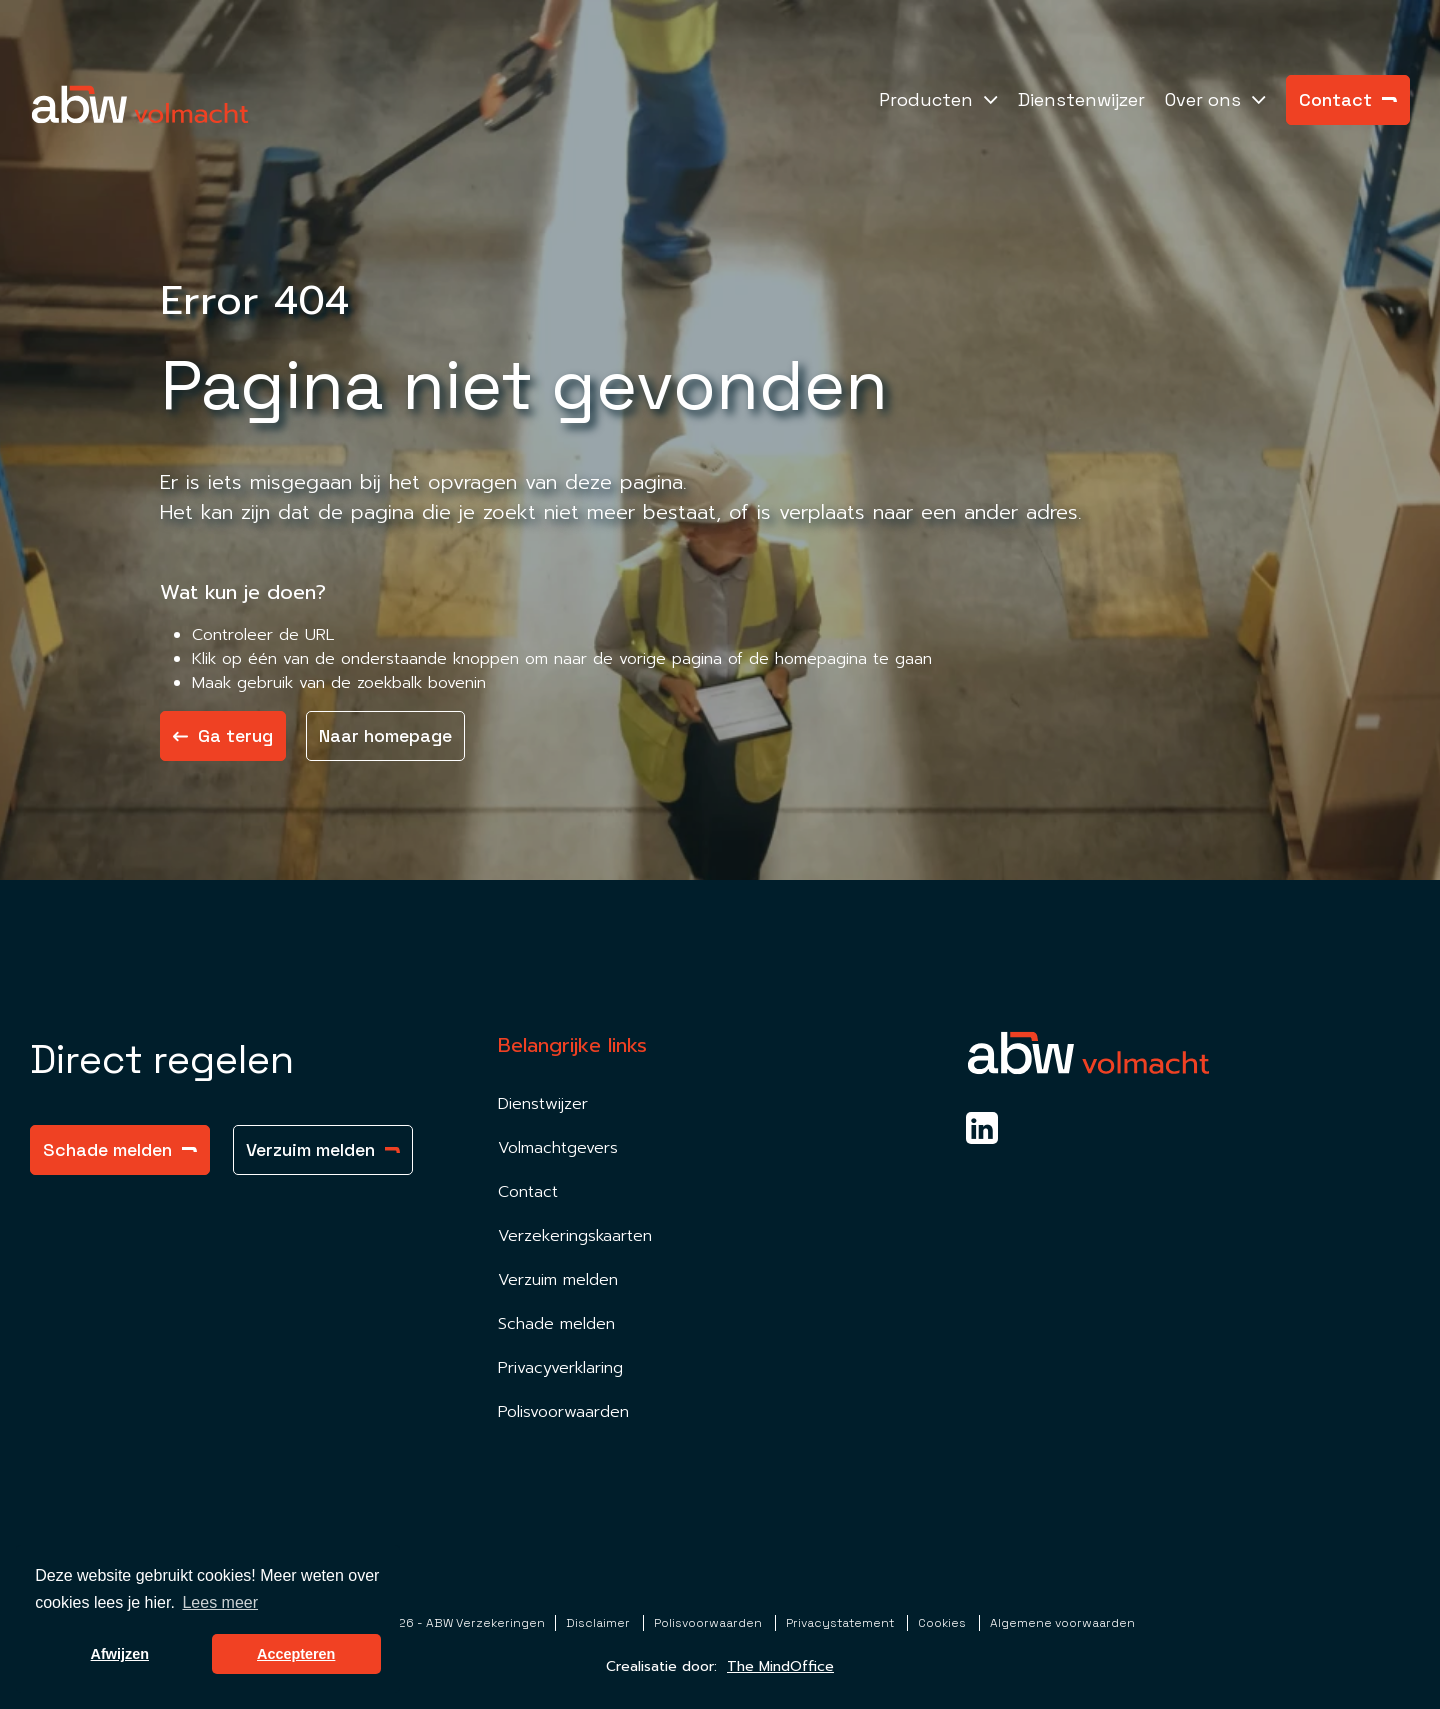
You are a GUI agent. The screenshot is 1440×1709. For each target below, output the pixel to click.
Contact (1348, 99)
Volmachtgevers (558, 1148)
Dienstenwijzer (1081, 99)
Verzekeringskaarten (575, 1236)
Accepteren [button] (296, 1654)
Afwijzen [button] (120, 1654)
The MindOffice (780, 1666)
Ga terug (223, 735)
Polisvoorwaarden (563, 1412)
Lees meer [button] (220, 1602)
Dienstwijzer (543, 1104)
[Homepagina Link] (140, 104)
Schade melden (120, 1149)
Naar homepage (385, 735)
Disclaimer (599, 1623)
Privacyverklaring (560, 1368)
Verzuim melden (323, 1149)
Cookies (943, 1623)
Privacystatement (841, 1623)
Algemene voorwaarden (1062, 1623)
